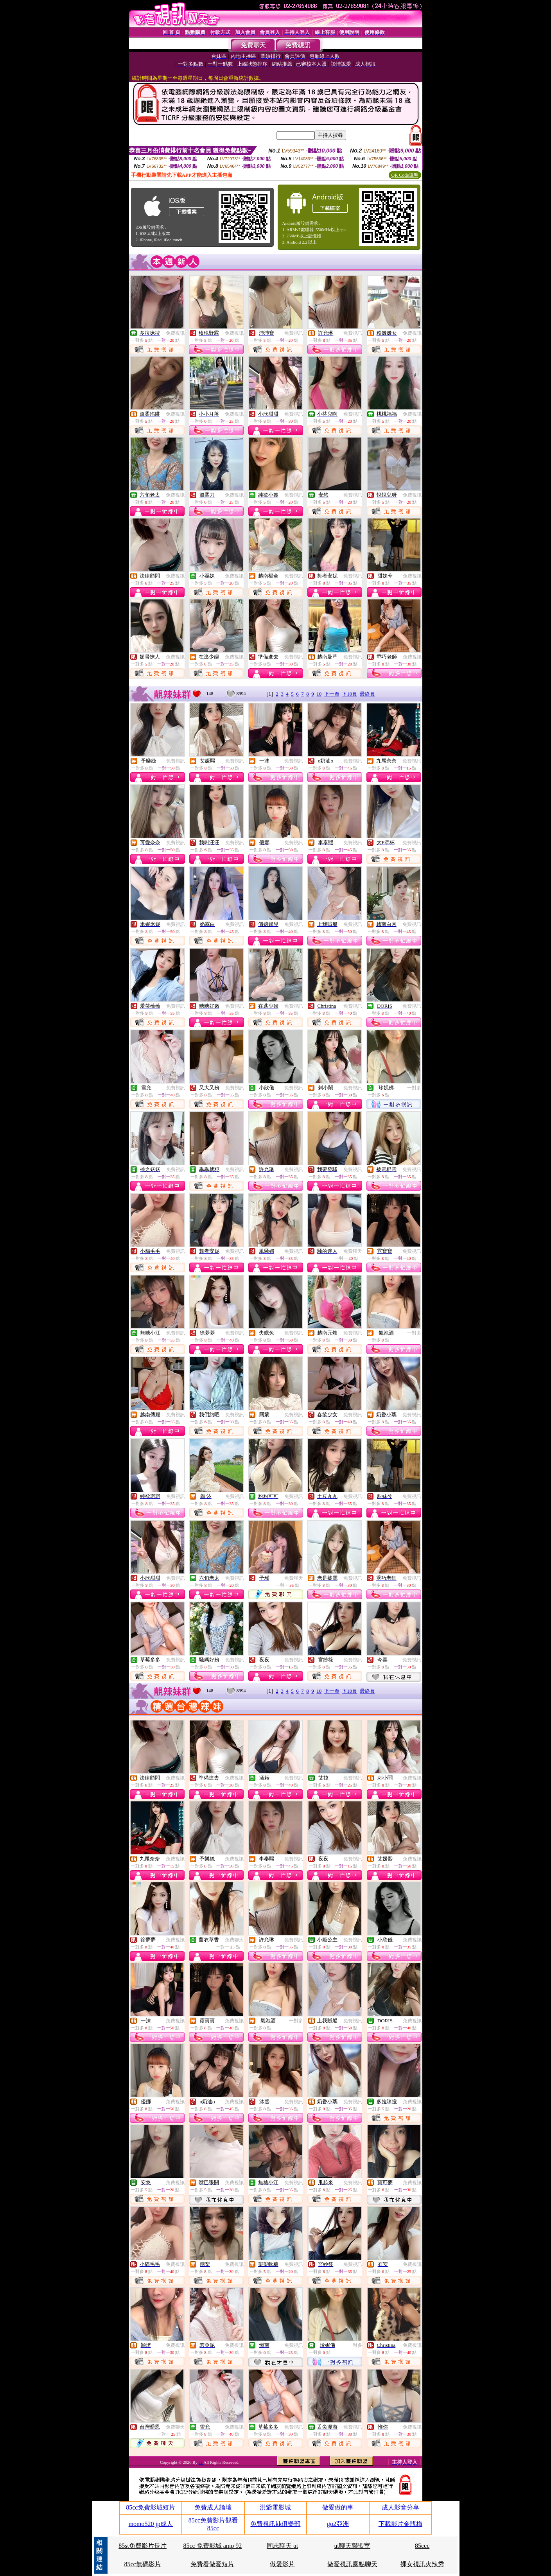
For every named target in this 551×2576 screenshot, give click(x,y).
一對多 (414, 1088)
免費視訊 (175, 333)
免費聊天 (352, 1251)
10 (318, 694)
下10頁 (349, 694)
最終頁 (367, 694)
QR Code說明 (404, 175)
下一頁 (331, 694)
